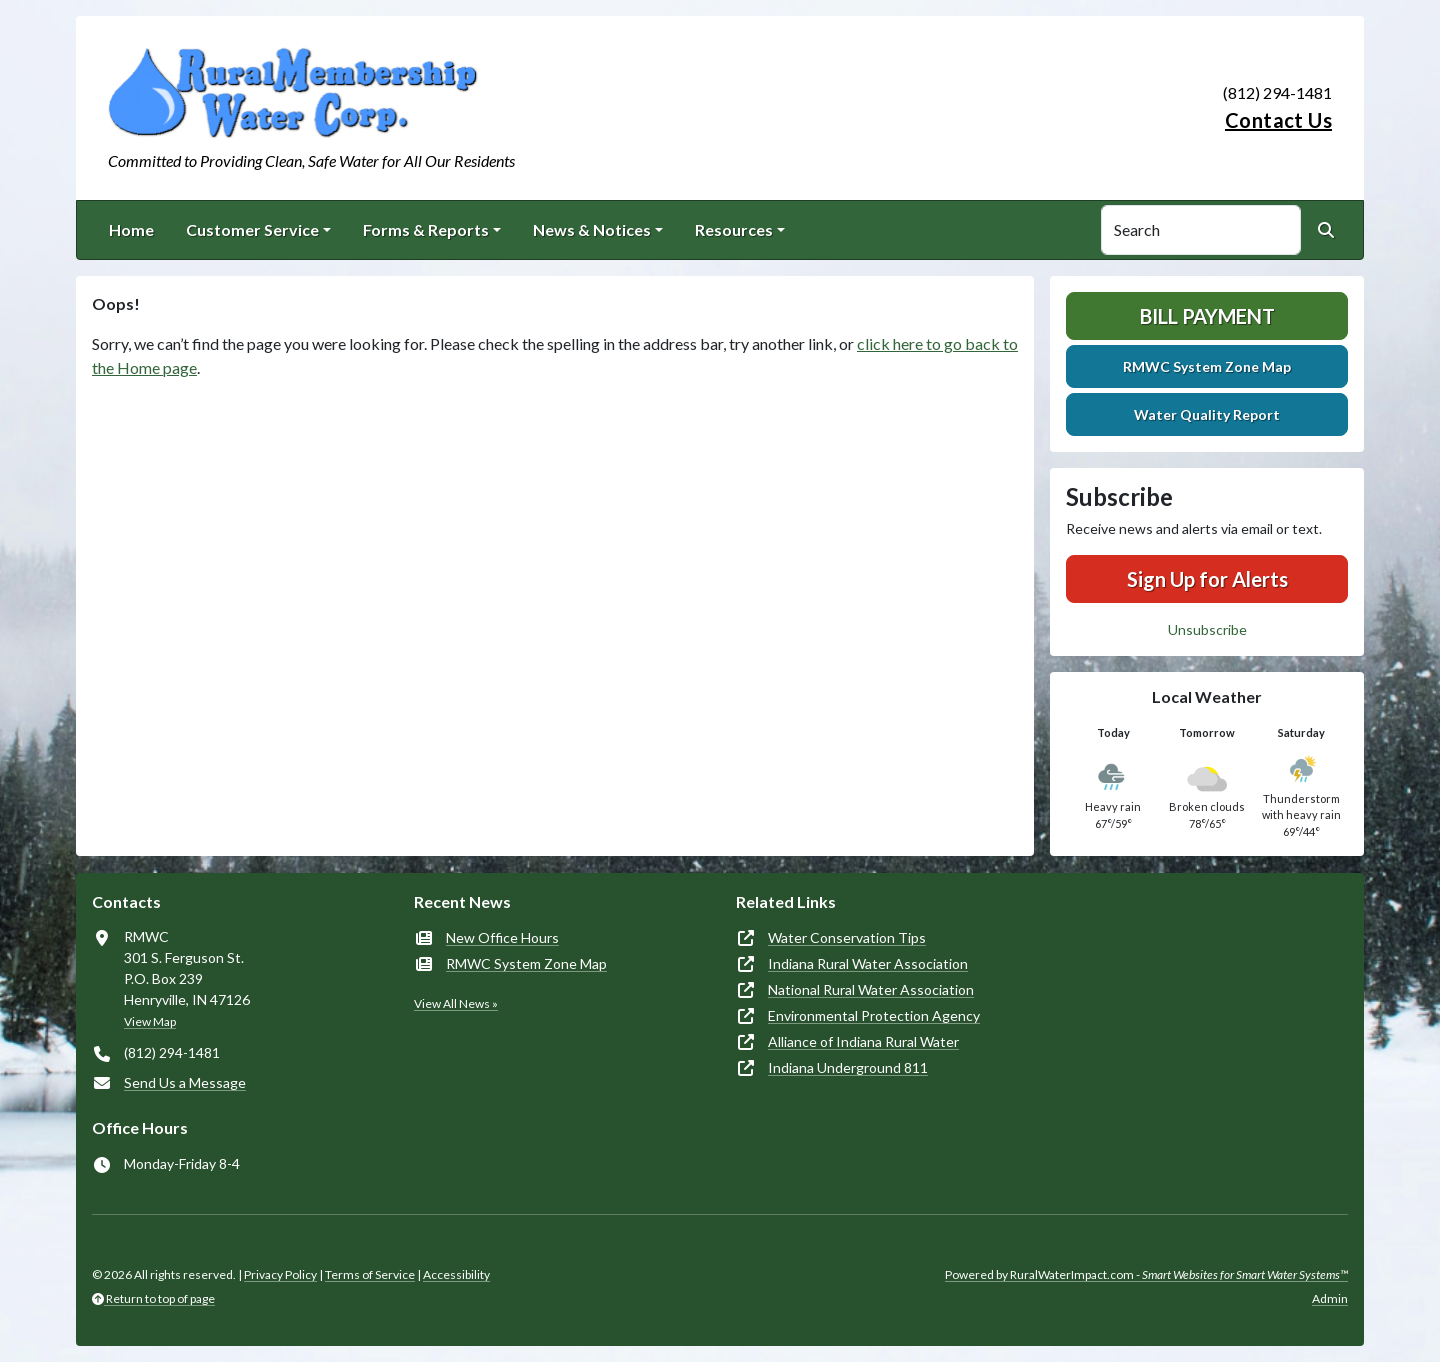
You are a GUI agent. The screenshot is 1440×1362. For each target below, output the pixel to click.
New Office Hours (502, 937)
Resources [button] (734, 229)
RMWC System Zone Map (1207, 366)
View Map (150, 1021)
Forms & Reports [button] (426, 229)
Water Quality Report (1207, 414)
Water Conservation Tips (847, 937)
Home (131, 229)
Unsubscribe (1207, 629)
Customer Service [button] (252, 229)
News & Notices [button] (592, 229)
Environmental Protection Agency (874, 1015)
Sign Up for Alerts (1207, 579)
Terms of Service (370, 1274)
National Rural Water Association (871, 989)
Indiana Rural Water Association (868, 963)
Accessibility (456, 1274)
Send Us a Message (185, 1082)
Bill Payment (1207, 316)
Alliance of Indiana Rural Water (863, 1041)
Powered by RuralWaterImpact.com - (1146, 1274)
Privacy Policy (280, 1274)
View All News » (456, 1003)
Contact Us (1278, 120)
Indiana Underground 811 (848, 1067)
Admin (1330, 1298)
